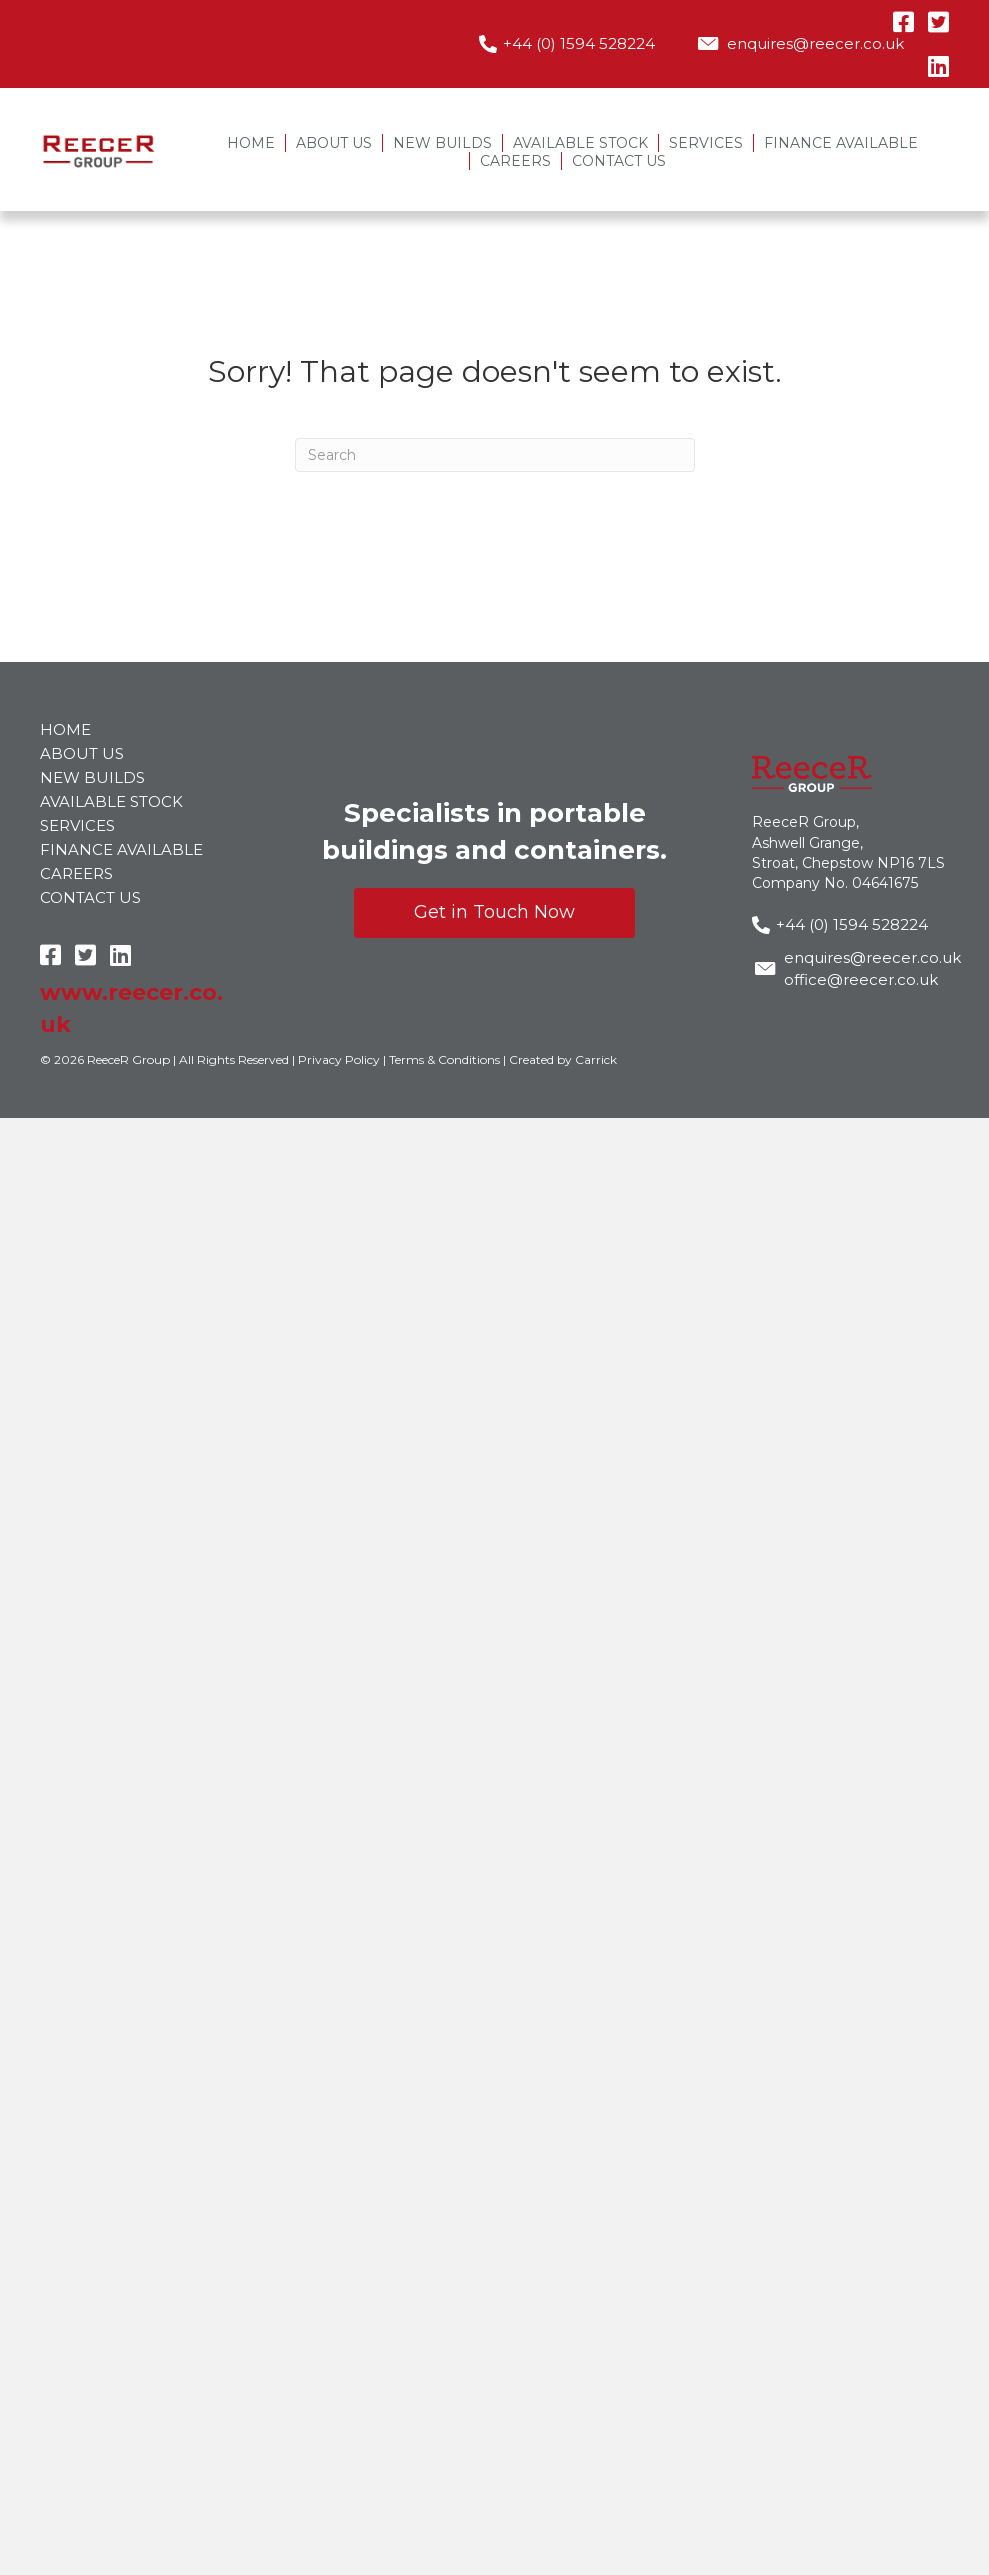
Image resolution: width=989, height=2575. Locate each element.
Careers (515, 161)
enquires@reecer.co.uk (815, 43)
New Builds (442, 143)
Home (251, 143)
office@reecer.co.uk (861, 979)
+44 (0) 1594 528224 (579, 43)
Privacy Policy (339, 1059)
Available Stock (580, 143)
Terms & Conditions (444, 1059)
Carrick (596, 1059)
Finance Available (841, 143)
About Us (334, 143)
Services (706, 143)
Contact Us (619, 161)
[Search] (495, 455)
